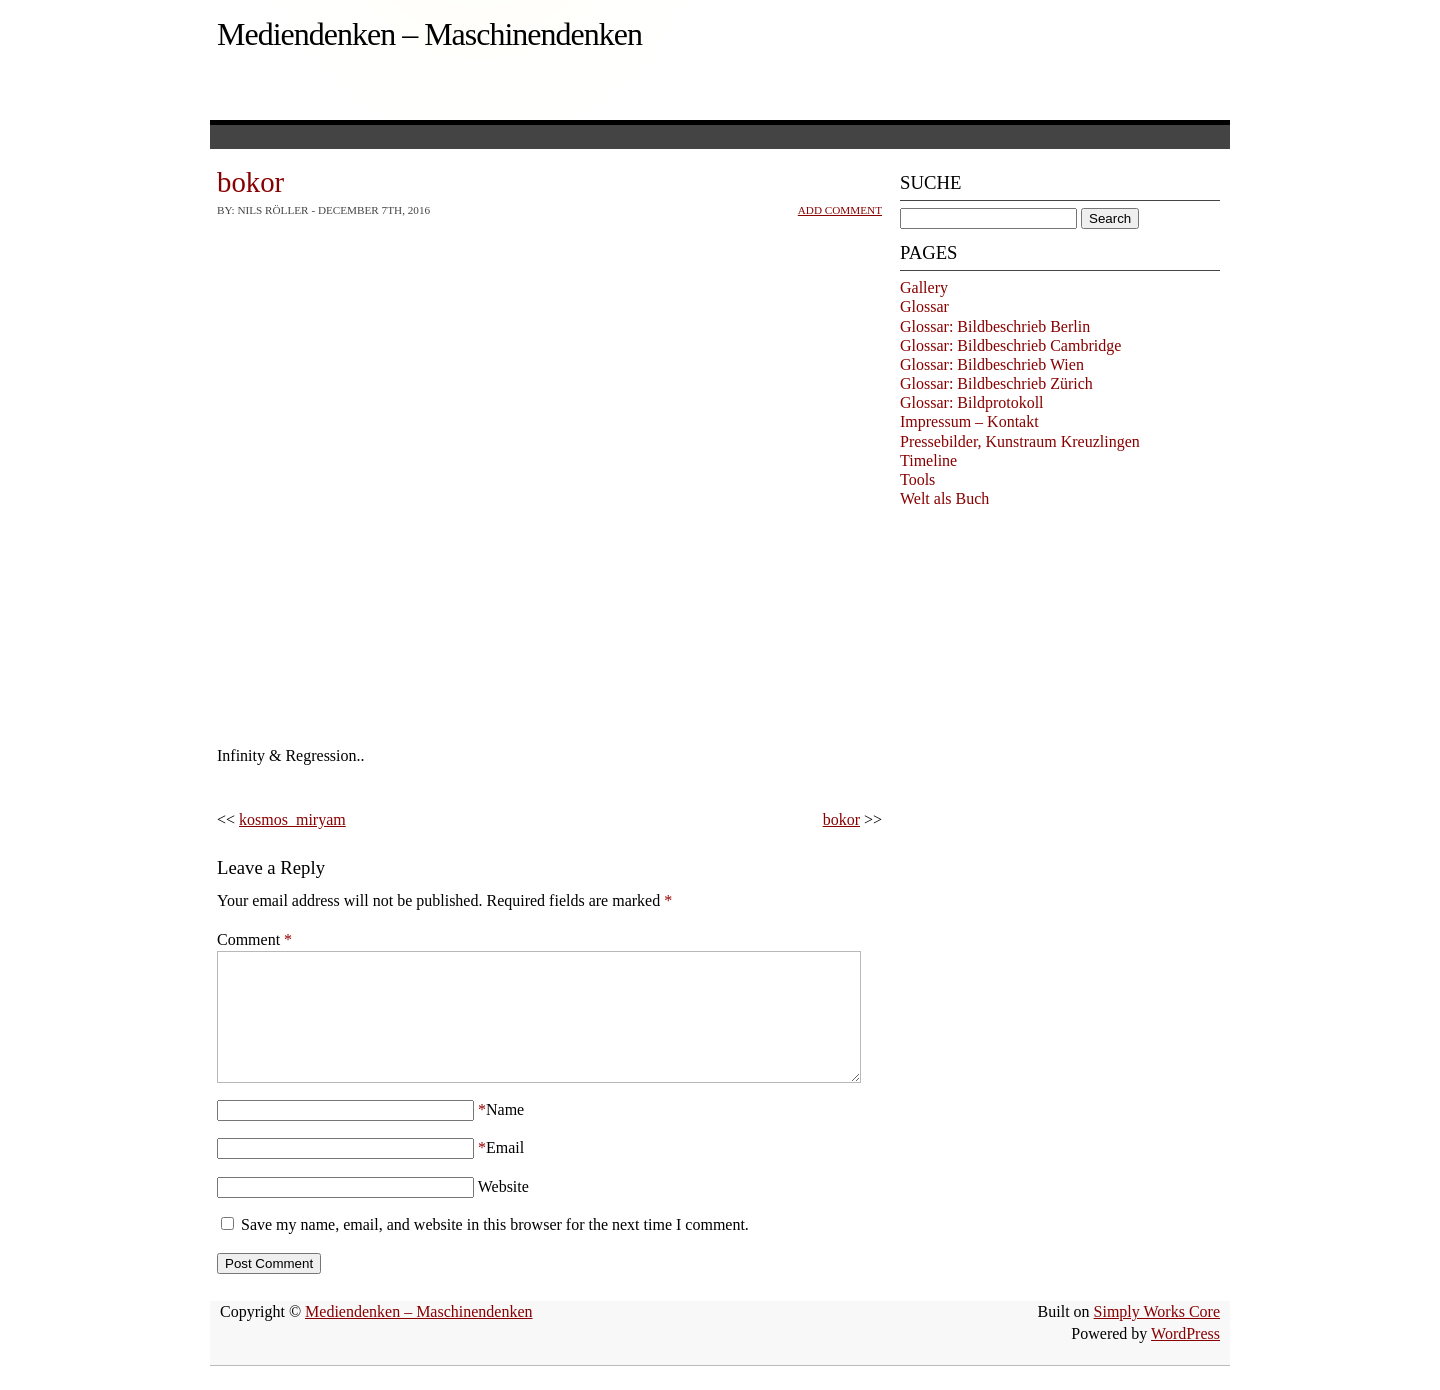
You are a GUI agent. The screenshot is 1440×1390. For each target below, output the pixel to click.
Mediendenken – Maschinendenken (429, 34)
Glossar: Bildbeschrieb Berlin (995, 326)
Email (505, 1171)
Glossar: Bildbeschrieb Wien (992, 364)
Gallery (924, 287)
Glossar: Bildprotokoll (972, 402)
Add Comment (840, 210)
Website (503, 1210)
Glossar (924, 306)
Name (505, 1133)
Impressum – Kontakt (969, 421)
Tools (917, 479)
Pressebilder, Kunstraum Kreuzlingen (1020, 441)
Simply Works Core (1157, 1335)
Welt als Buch (944, 498)
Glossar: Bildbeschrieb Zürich (996, 383)
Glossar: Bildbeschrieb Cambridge (1010, 345)
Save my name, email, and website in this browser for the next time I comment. (495, 1248)
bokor (841, 819)
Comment (254, 939)
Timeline (928, 460)
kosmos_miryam (292, 819)
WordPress (1185, 1357)
